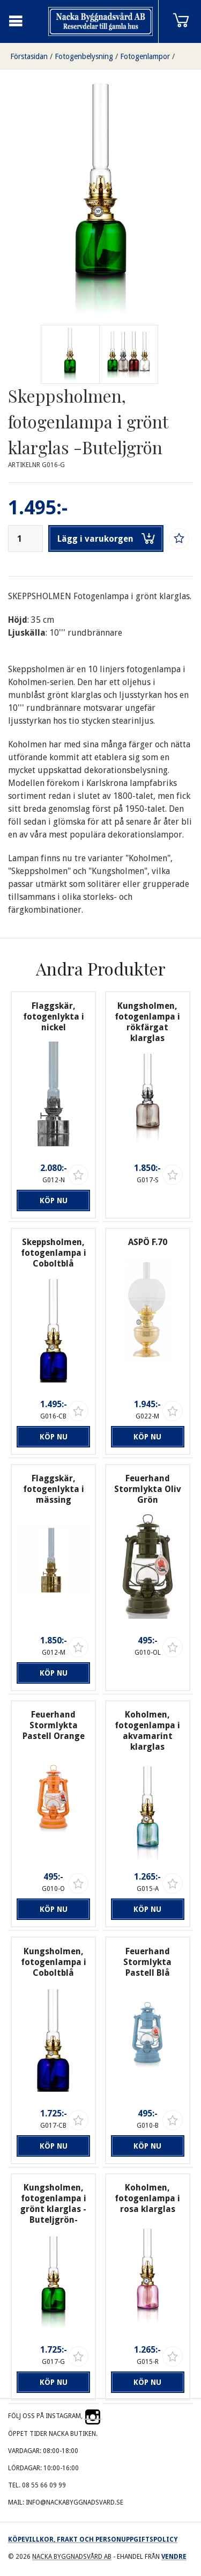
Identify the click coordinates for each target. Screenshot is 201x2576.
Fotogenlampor (145, 56)
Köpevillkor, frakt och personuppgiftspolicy (92, 2539)
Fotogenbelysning (84, 56)
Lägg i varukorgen (106, 538)
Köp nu (54, 1200)
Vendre (174, 2556)
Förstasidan (29, 56)
